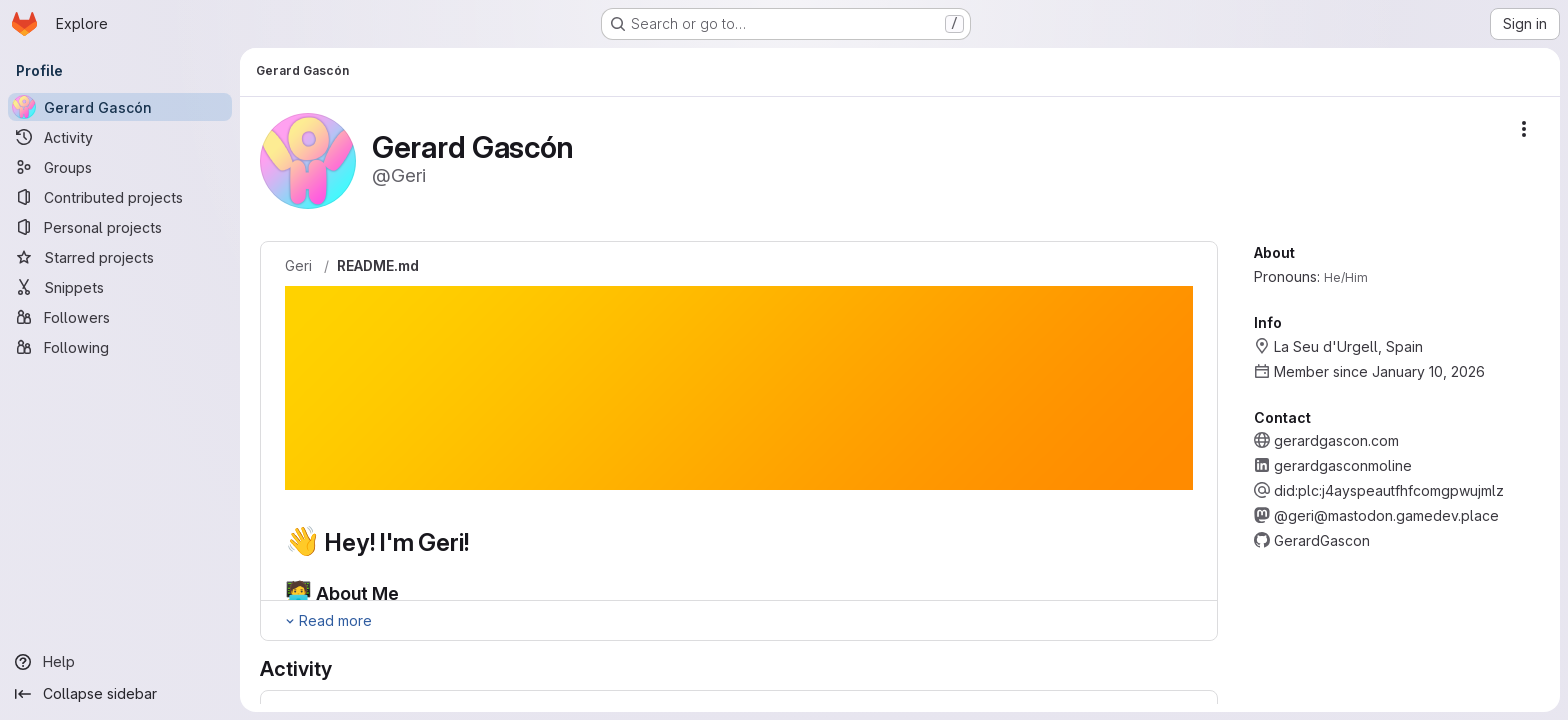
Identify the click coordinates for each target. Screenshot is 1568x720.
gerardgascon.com (1336, 440)
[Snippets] (120, 287)
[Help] (120, 662)
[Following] (120, 347)
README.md (378, 266)
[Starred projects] (120, 257)
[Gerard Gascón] (120, 107)
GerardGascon (1322, 540)
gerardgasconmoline (1343, 465)
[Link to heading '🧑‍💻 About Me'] (409, 593)
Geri (298, 266)
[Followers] (120, 317)
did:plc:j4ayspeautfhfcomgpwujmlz (1389, 490)
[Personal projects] (120, 227)
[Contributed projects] (120, 197)
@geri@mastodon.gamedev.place (1386, 515)
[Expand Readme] (327, 621)
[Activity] (120, 137)
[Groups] (120, 167)
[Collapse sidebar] (120, 694)
